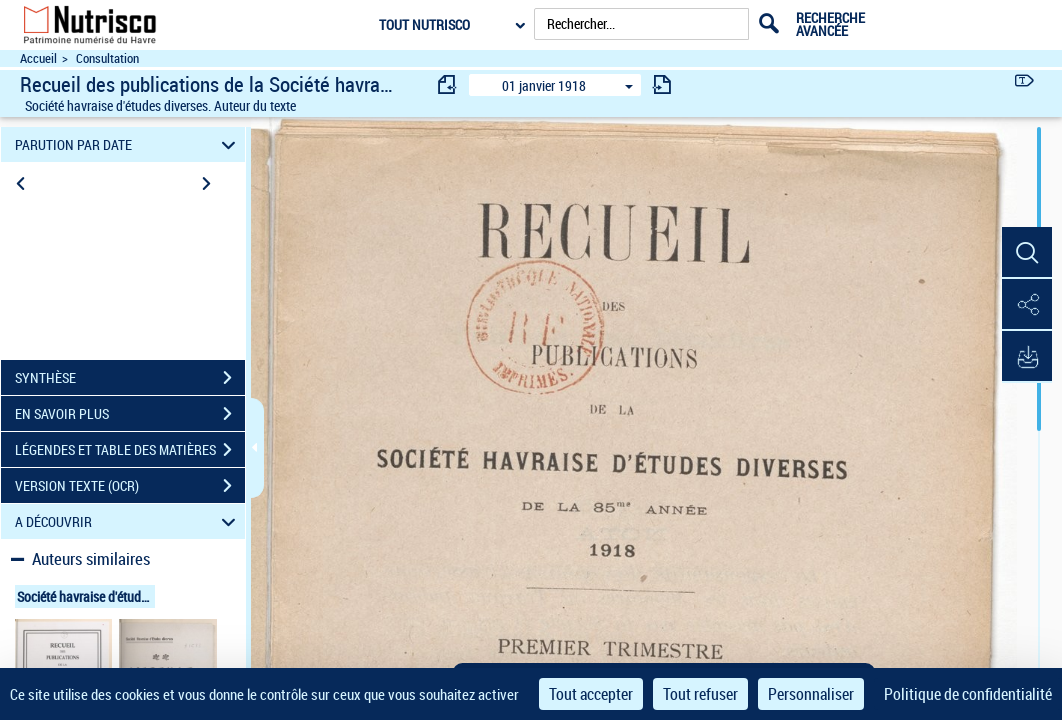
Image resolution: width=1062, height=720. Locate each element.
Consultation (107, 58)
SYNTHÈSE (130, 378)
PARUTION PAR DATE (128, 144)
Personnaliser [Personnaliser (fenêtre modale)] (811, 694)
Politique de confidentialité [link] (968, 694)
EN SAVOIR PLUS (130, 414)
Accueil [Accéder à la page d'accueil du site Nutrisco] (38, 58)
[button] (1027, 253)
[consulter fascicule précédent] (448, 84)
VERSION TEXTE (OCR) (130, 486)
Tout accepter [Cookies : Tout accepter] (591, 694)
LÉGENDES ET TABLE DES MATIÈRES (130, 450)
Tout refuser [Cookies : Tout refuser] (700, 694)
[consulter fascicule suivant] (662, 84)
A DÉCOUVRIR (128, 521)
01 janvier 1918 (544, 85)
